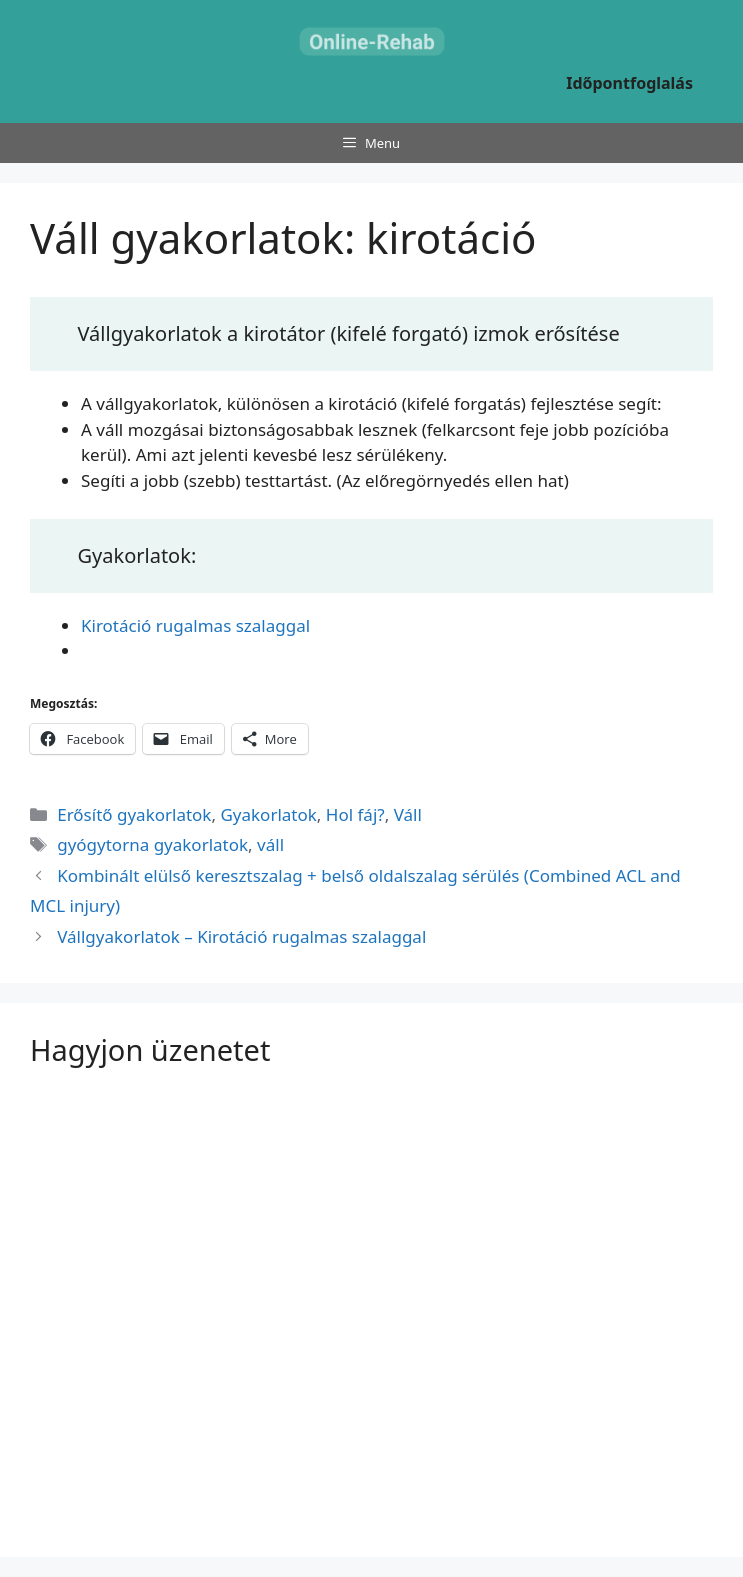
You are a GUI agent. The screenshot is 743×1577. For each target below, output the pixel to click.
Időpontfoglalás (629, 83)
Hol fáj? (355, 814)
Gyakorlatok (268, 814)
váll (270, 844)
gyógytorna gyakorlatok (152, 844)
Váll (408, 814)
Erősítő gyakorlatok (134, 814)
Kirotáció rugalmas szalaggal (195, 625)
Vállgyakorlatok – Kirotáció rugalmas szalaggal (241, 936)
